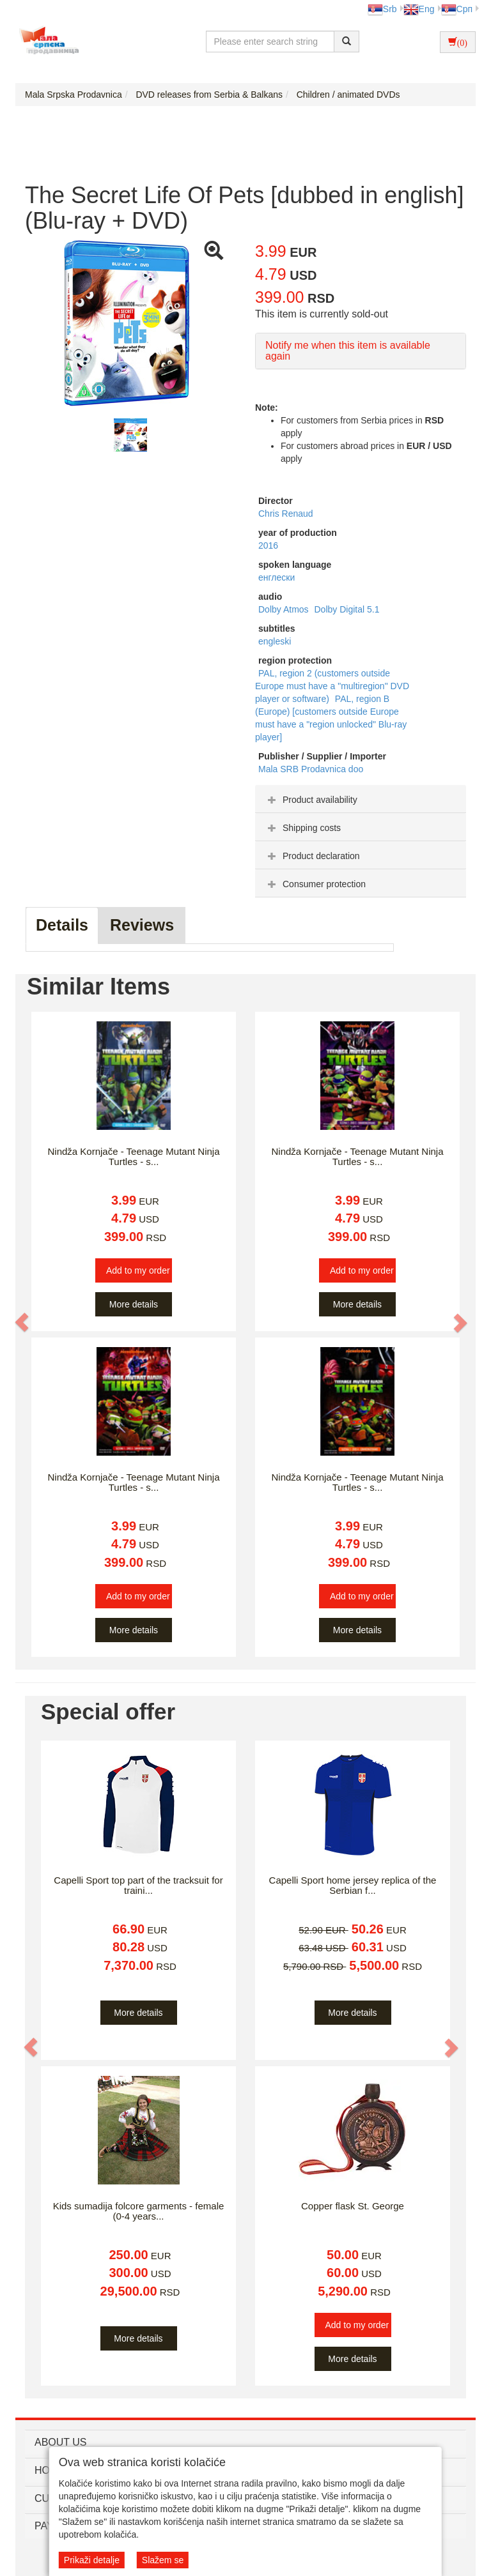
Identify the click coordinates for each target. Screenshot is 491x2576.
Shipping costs (303, 828)
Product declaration (312, 856)
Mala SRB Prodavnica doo (310, 769)
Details (62, 925)
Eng (419, 9)
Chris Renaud (285, 513)
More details (133, 1304)
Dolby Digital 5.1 (346, 609)
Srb (382, 9)
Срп (456, 9)
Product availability (311, 800)
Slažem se (162, 2560)
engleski (274, 641)
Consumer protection (315, 884)
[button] (22, 1322)
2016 (268, 545)
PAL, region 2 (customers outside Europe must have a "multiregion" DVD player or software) (332, 686)
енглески (276, 577)
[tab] (360, 799)
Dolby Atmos (284, 609)
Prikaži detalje (92, 2560)
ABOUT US (61, 2442)
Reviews (142, 925)
